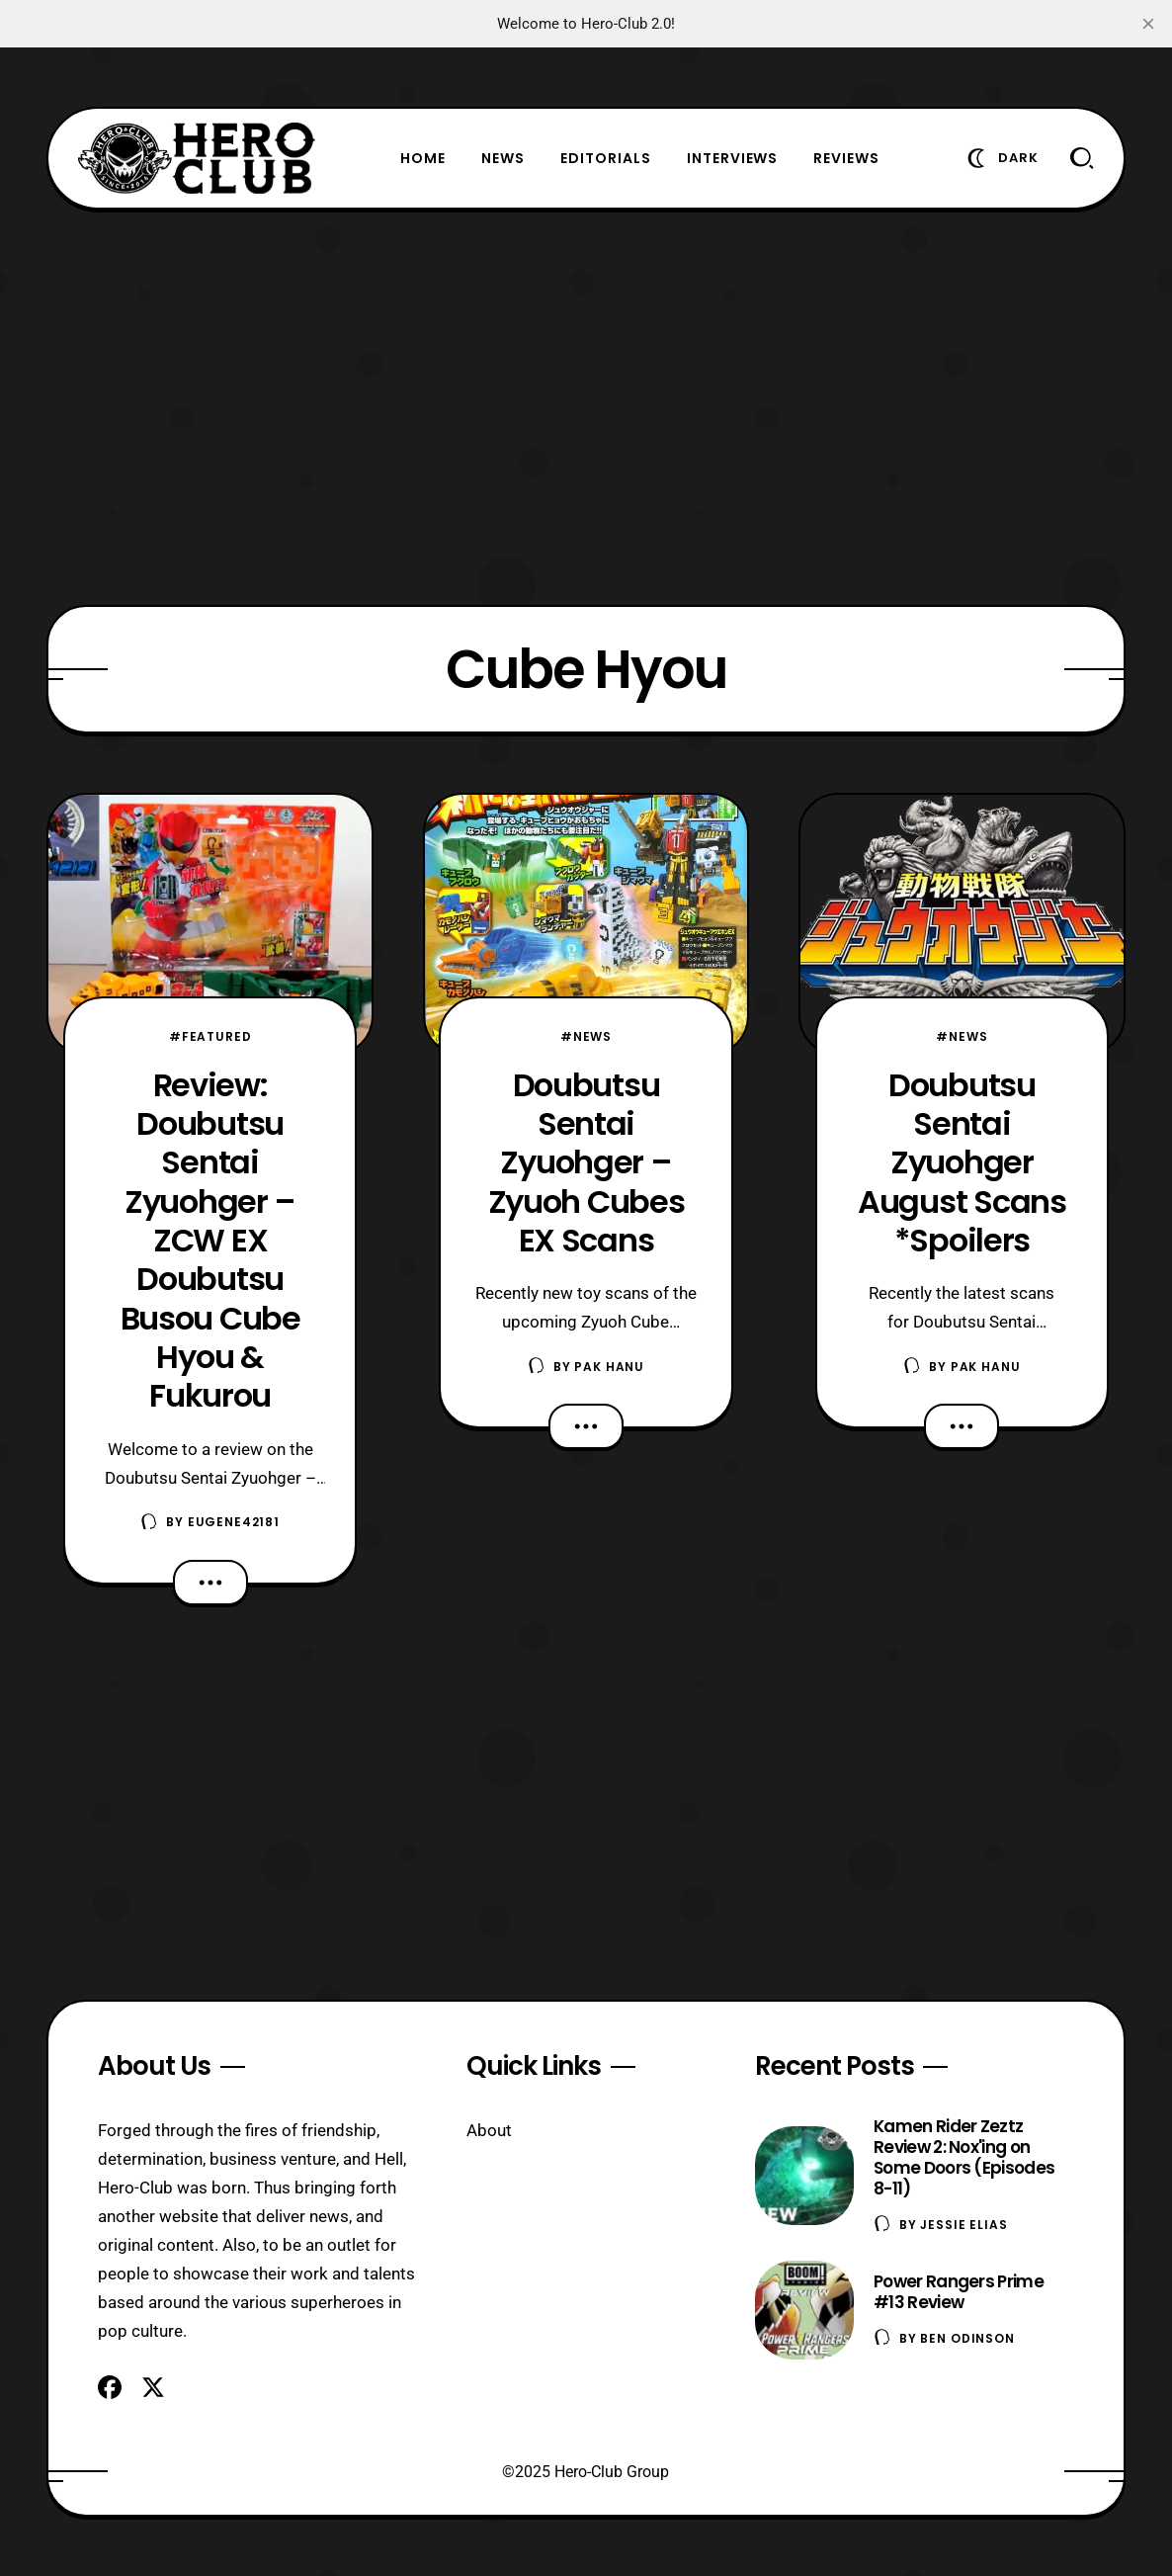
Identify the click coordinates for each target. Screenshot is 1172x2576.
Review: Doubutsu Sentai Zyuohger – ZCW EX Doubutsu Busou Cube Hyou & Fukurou (210, 1240)
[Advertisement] (586, 407)
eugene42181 (234, 1521)
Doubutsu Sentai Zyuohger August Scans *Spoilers (962, 1162)
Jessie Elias (963, 2224)
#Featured (210, 1036)
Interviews (733, 158)
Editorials (605, 158)
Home (423, 158)
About (489, 2130)
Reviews (846, 158)
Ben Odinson (967, 2338)
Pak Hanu (609, 1366)
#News (586, 1036)
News (503, 158)
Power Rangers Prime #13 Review (959, 2292)
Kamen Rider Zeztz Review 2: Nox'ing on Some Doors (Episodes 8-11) (964, 2157)
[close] (1148, 24)
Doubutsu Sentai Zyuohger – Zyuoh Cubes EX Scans (586, 1162)
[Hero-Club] (196, 158)
